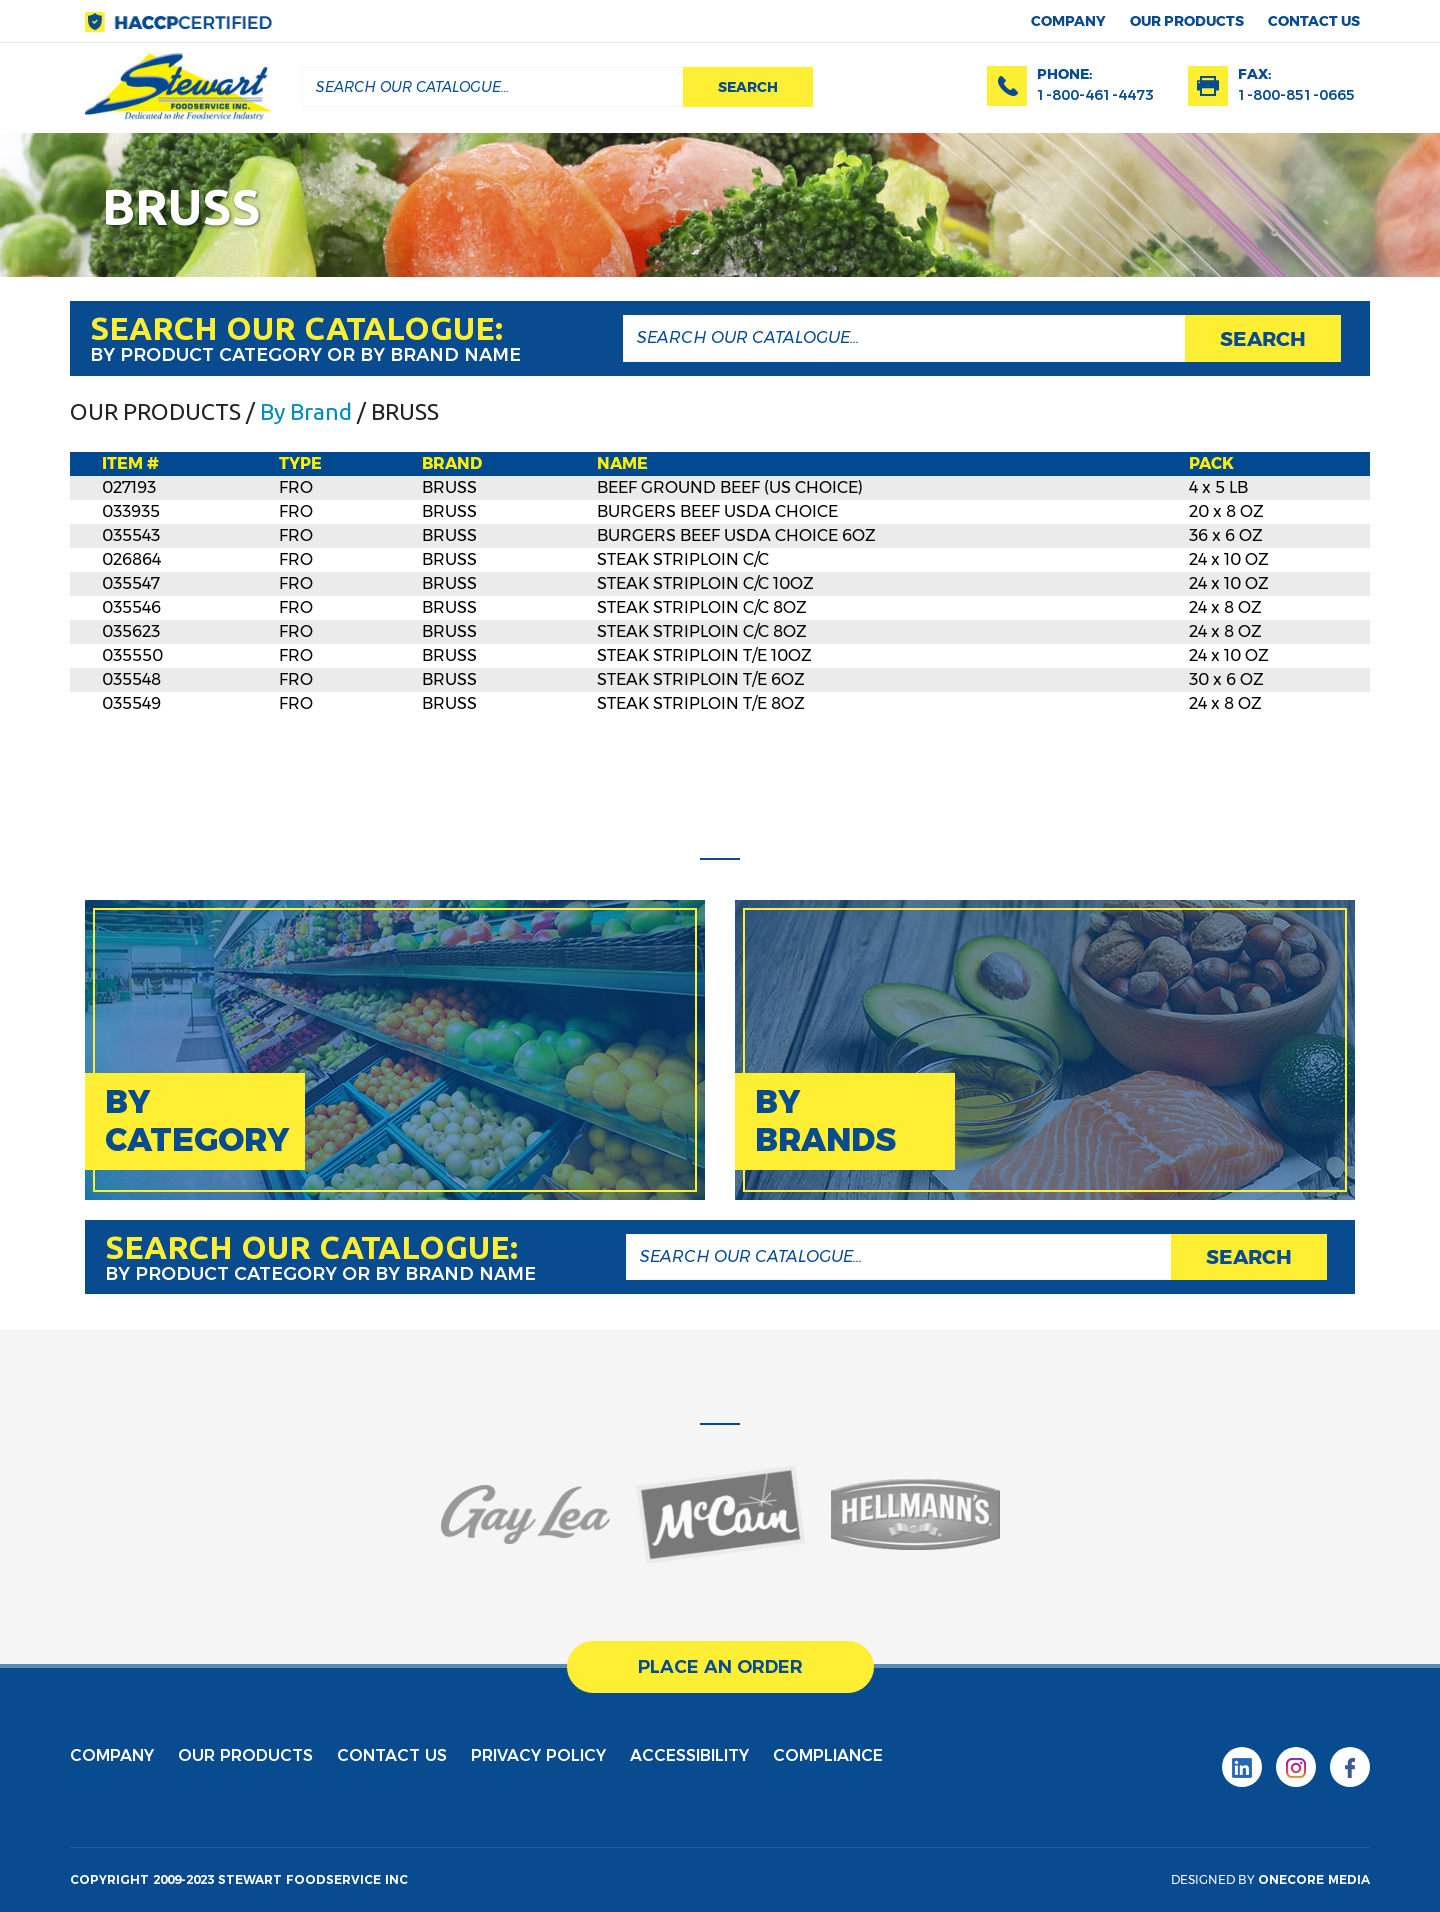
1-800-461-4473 (1095, 95)
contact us (1314, 21)
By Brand (306, 411)
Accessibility (689, 1755)
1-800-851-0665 (1296, 95)
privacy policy (538, 1755)
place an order (720, 1667)
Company (1068, 21)
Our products (1187, 21)
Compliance (828, 1755)
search (748, 87)
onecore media (1314, 1879)
